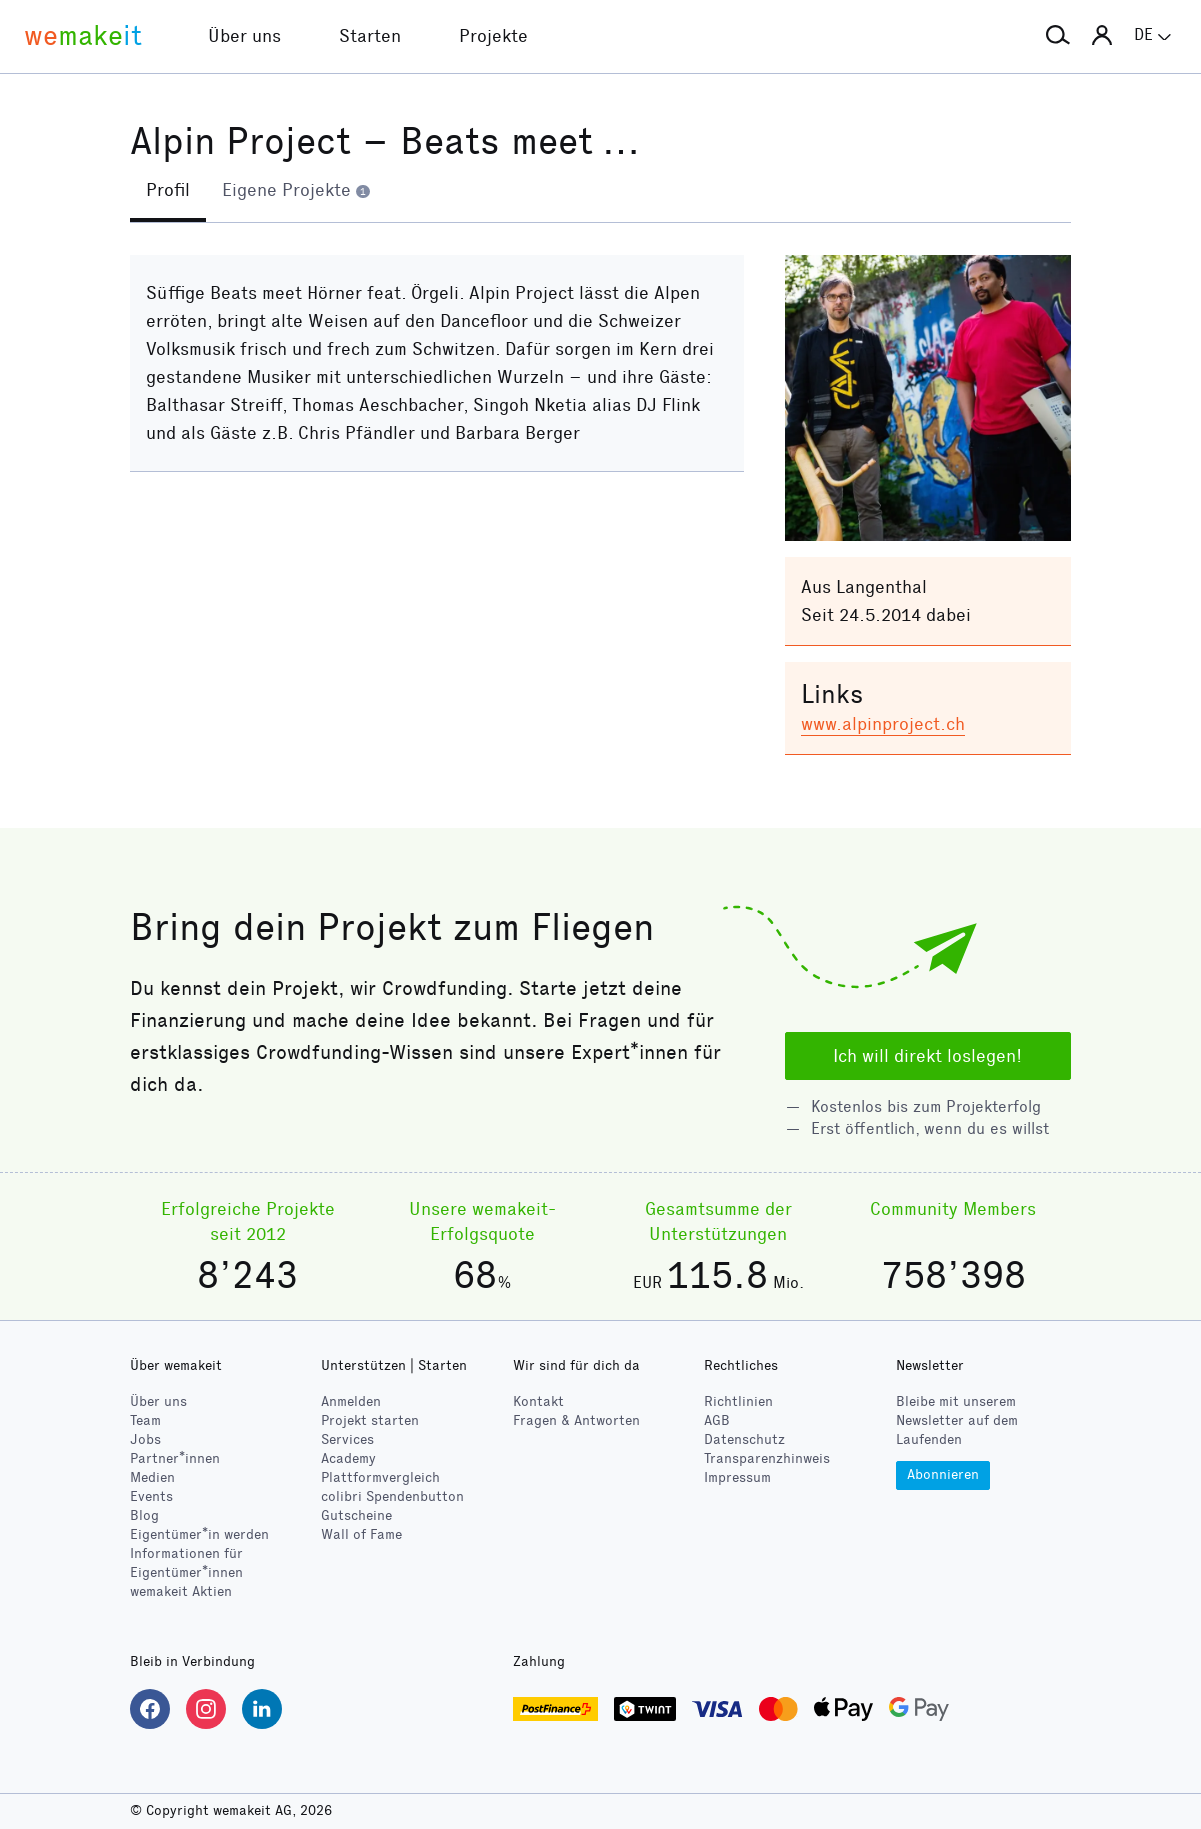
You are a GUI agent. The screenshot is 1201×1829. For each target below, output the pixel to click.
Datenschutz (744, 1439)
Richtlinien (738, 1401)
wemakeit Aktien (181, 1591)
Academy (348, 1458)
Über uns (158, 1401)
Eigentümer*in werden (199, 1534)
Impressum (737, 1477)
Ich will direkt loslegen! (927, 1056)
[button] (1058, 36)
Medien (152, 1477)
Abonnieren (943, 1474)
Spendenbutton (392, 1496)
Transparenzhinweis (767, 1458)
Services (347, 1439)
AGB (717, 1420)
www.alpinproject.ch (883, 724)
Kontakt (538, 1401)
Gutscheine (356, 1515)
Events (151, 1496)
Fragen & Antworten (576, 1420)
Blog (144, 1515)
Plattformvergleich (380, 1477)
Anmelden (351, 1401)
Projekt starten (370, 1420)
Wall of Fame (361, 1534)
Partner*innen (175, 1458)
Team (145, 1420)
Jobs (145, 1439)
